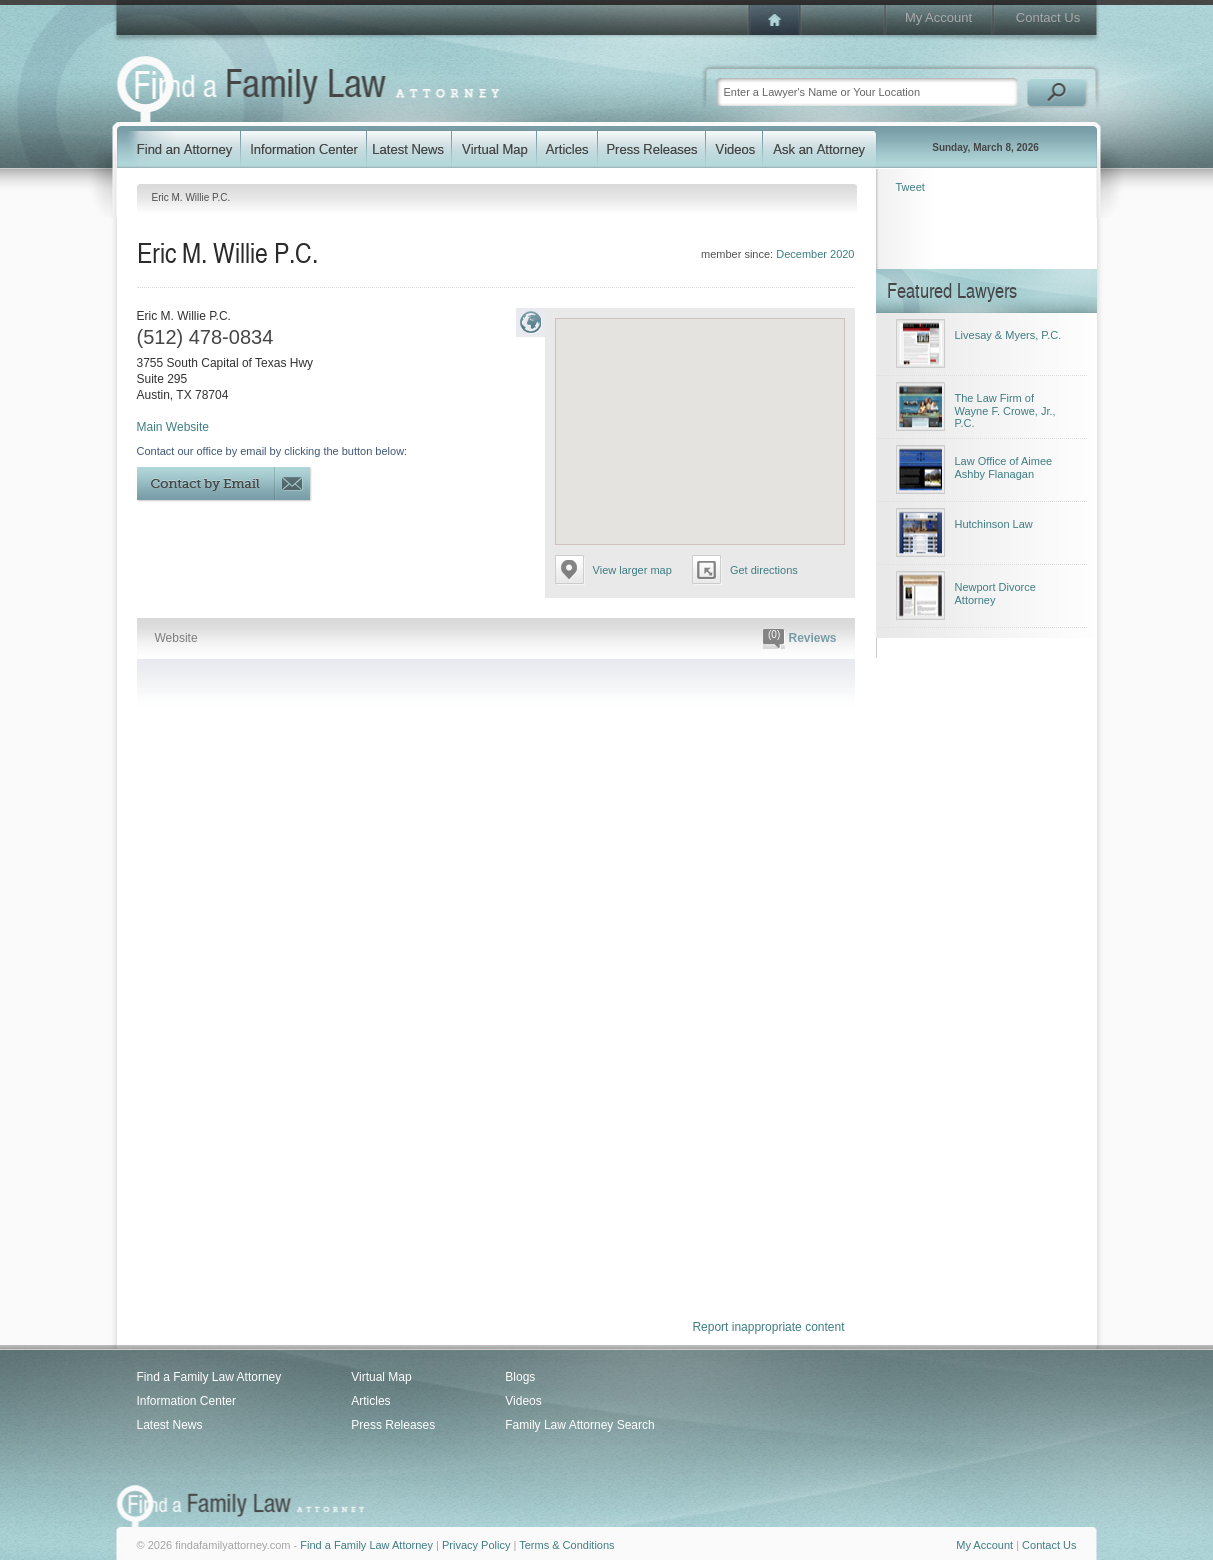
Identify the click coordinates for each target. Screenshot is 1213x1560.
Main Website (173, 427)
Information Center (186, 1401)
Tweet (910, 187)
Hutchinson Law (994, 524)
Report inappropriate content (768, 1327)
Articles (370, 1401)
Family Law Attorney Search (579, 1425)
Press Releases (393, 1425)
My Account (938, 17)
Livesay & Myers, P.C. (1008, 335)
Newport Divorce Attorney (995, 593)
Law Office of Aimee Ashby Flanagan (1004, 467)
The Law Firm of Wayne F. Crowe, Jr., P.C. (1005, 410)
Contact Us (1048, 17)
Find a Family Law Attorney (209, 1377)
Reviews (799, 639)
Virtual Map (381, 1377)
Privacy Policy (476, 1545)
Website (176, 638)
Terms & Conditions (566, 1545)
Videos (523, 1401)
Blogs (520, 1377)
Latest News (170, 1425)
